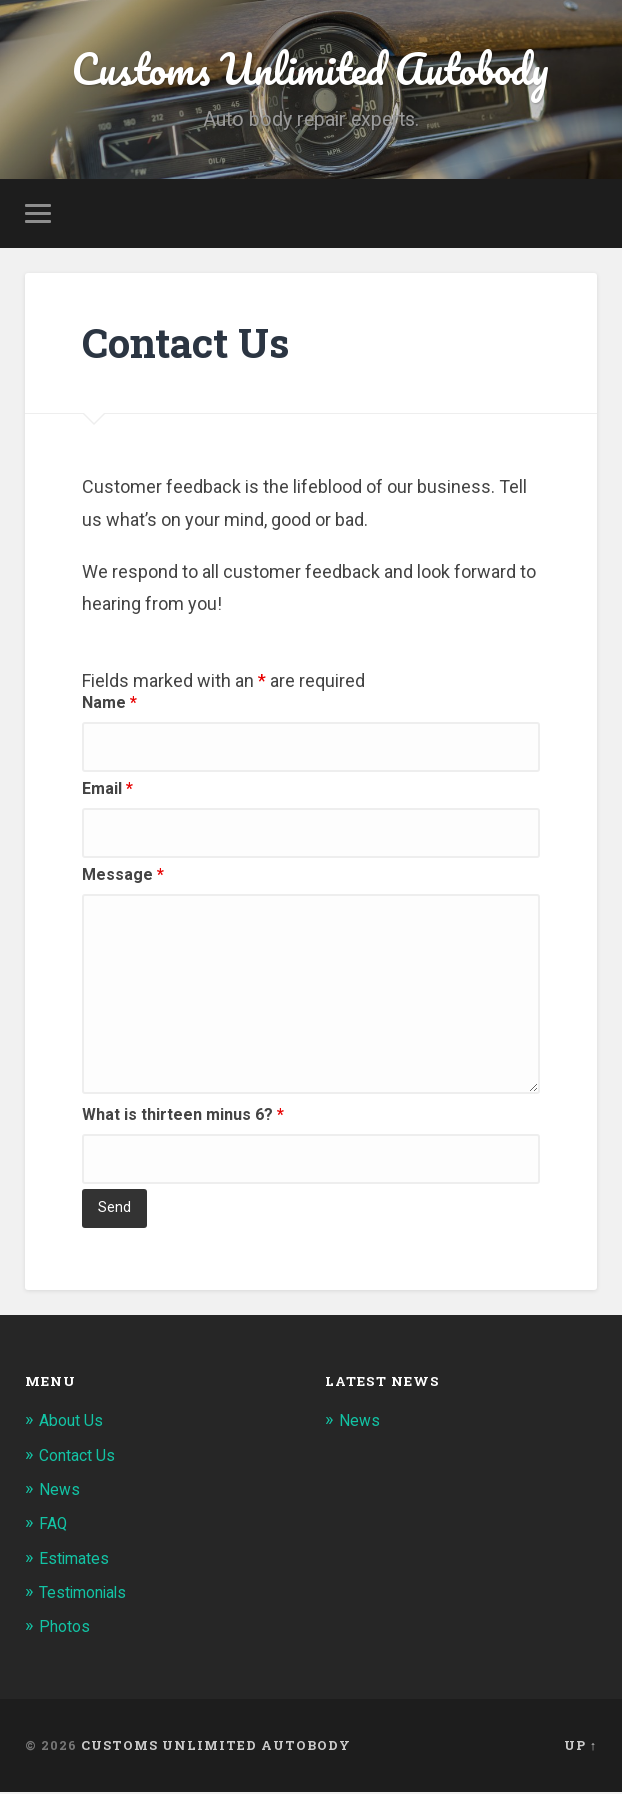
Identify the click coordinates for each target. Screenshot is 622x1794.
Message (123, 878)
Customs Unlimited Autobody (310, 69)
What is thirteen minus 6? (183, 1118)
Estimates (77, 1561)
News (60, 1492)
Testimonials (87, 1595)
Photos (66, 1629)
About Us (73, 1424)
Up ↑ (580, 1747)
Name (109, 706)
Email (107, 792)
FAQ (54, 1527)
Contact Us (81, 1458)
